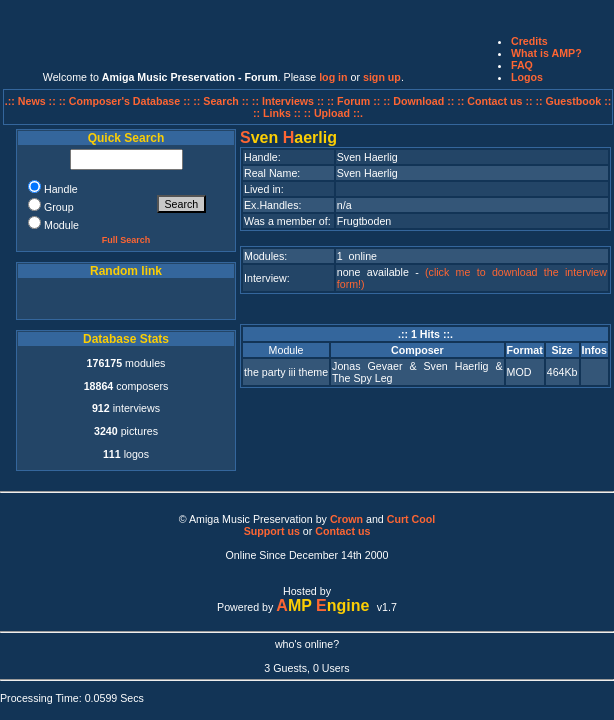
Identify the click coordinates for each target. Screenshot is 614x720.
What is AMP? (546, 53)
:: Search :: (222, 101)
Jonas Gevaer (367, 366)
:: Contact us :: (494, 101)
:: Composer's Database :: (126, 101)
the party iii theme (286, 372)
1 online (357, 256)
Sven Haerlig (455, 366)
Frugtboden (364, 221)
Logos (527, 77)
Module (286, 350)
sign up (382, 77)
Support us (272, 531)
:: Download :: (420, 101)
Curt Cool (411, 519)
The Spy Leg (362, 378)
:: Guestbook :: (573, 101)
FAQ (522, 65)
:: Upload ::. (333, 113)
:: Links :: (277, 113)
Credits (529, 41)
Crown (346, 519)
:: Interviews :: (289, 101)
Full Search (126, 240)
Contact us (342, 531)
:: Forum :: (355, 101)
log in (333, 77)
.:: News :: (32, 101)
